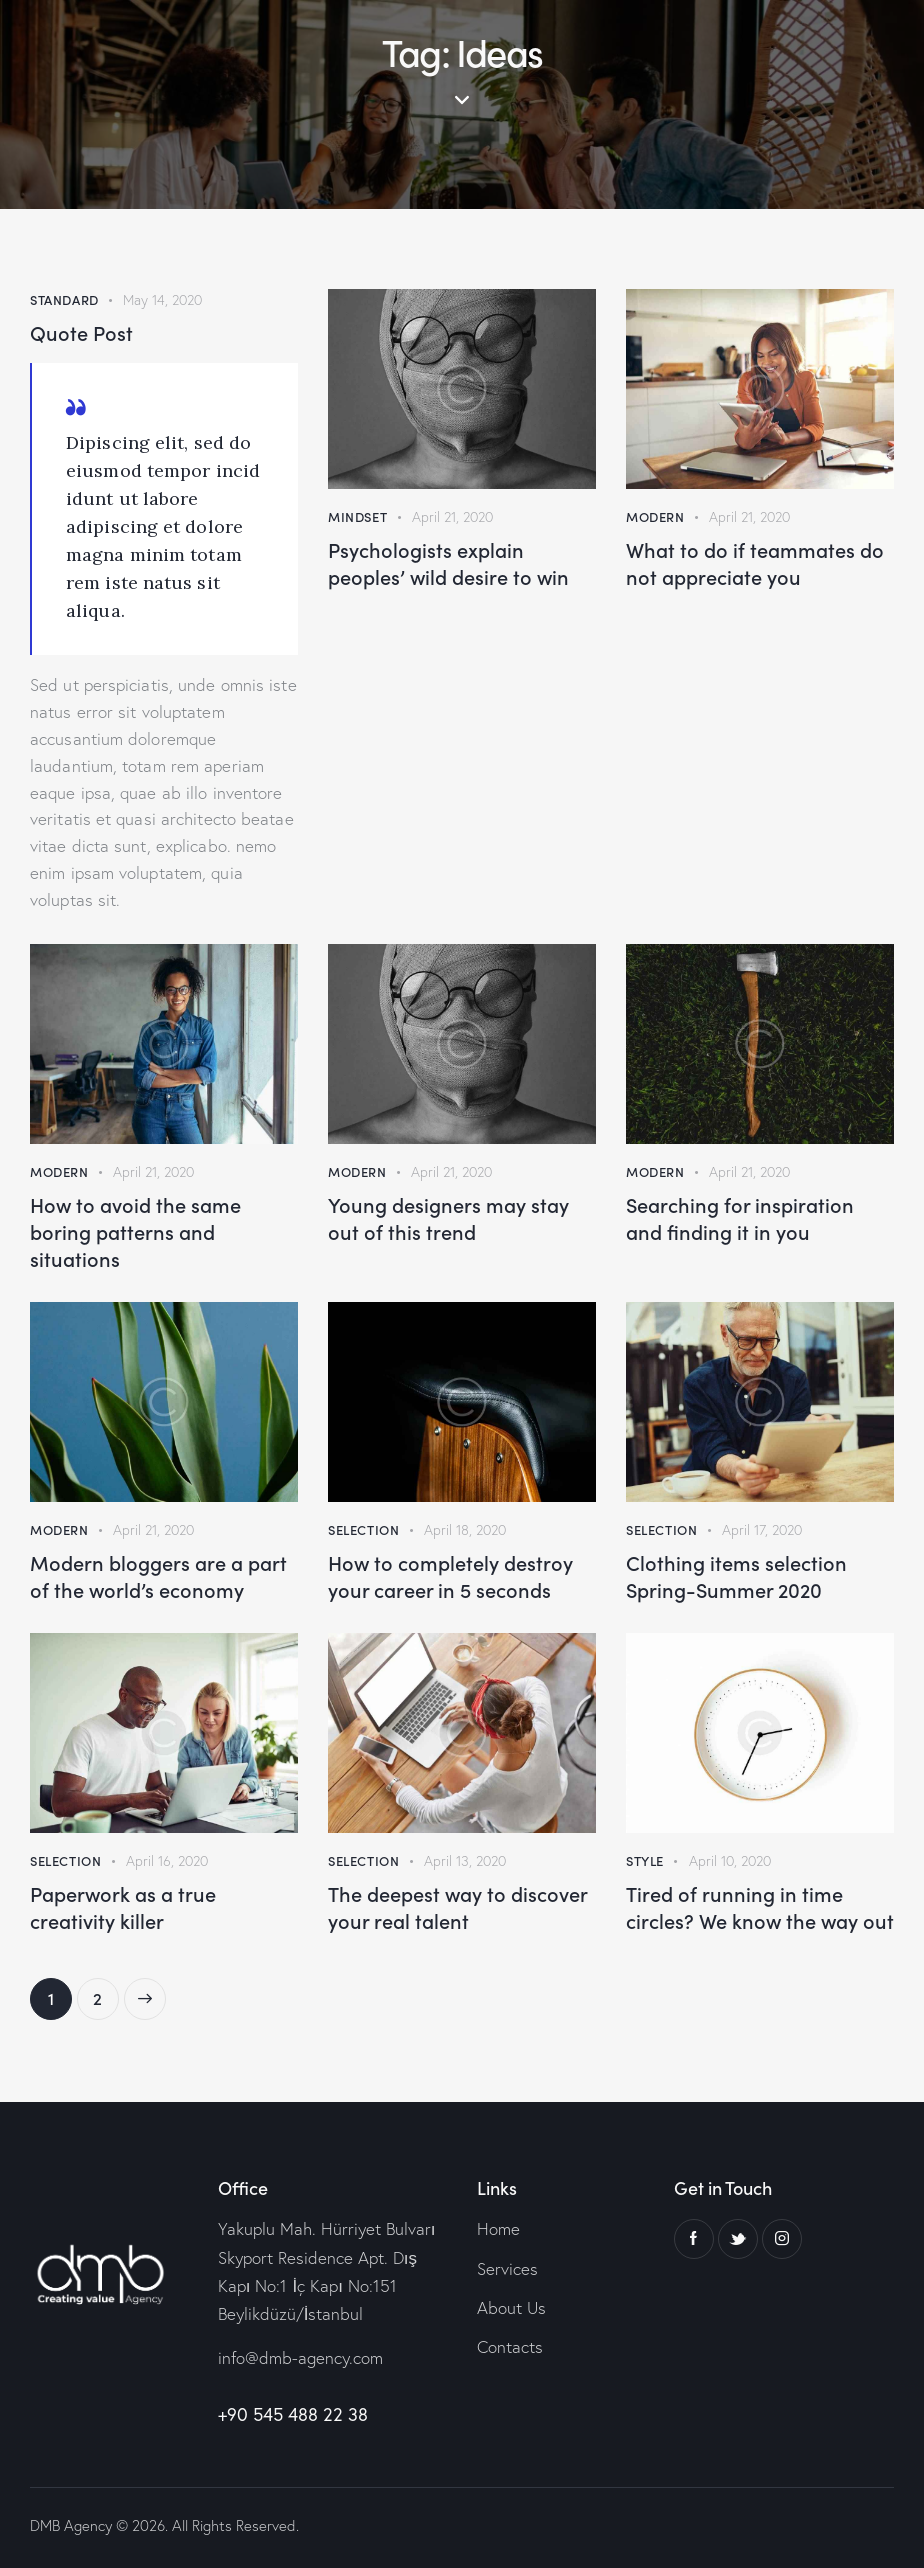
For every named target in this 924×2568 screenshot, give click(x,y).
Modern (655, 516)
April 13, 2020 (465, 1861)
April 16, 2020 (167, 1861)
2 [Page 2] (106, 1994)
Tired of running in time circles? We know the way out (760, 1907)
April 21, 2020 (452, 517)
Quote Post (81, 332)
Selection (363, 1529)
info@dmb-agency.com (300, 2357)
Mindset (357, 516)
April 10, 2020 (730, 1861)
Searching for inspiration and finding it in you (740, 1218)
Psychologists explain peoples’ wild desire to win (448, 563)
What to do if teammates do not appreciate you (755, 563)
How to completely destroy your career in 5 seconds (450, 1576)
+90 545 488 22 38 (293, 2414)
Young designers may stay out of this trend (448, 1218)
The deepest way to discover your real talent (457, 1907)
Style (645, 1860)
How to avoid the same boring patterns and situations (135, 1231)
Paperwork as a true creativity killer (123, 1907)
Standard (64, 299)
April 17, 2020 (762, 1530)
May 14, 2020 (162, 300)
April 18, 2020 (465, 1530)
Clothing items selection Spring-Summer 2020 (736, 1576)
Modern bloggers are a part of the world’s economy (158, 1576)
